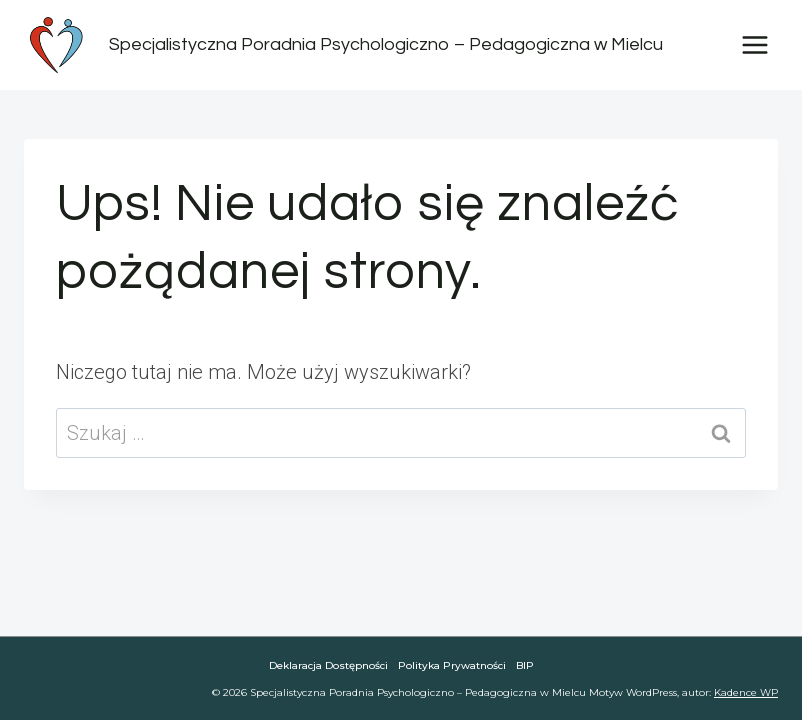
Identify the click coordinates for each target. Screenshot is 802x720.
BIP (525, 665)
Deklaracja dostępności (328, 665)
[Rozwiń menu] (754, 44)
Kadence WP (746, 692)
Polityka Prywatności (452, 665)
